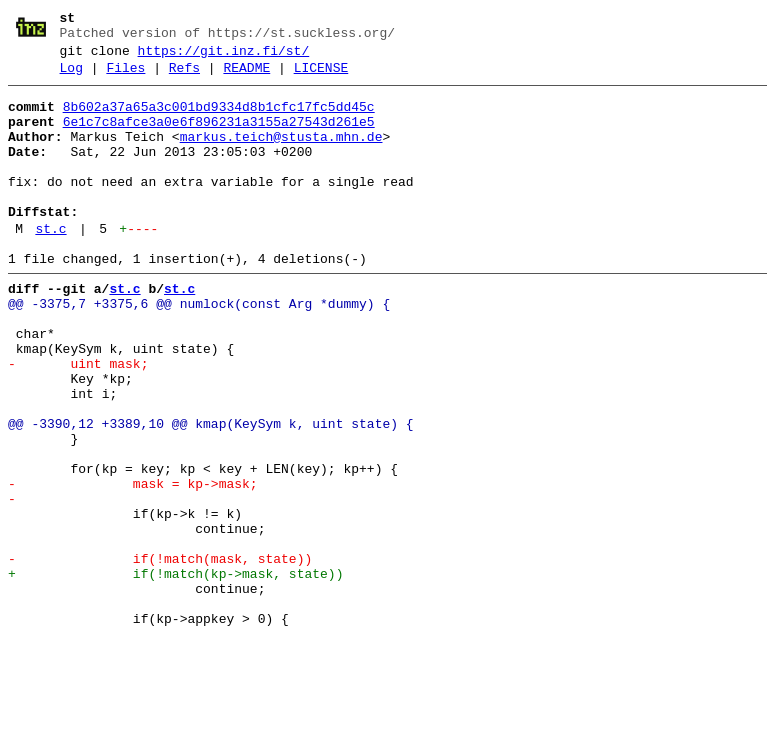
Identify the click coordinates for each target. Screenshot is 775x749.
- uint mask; (78, 421)
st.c (50, 265)
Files (125, 77)
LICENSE (321, 77)
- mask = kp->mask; (133, 565)
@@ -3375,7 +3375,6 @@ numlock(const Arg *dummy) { (199, 349)
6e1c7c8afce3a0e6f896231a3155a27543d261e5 (219, 137)
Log (71, 77)
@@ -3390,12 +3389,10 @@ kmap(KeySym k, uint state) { (211, 493)
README (246, 77)
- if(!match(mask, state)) (160, 655)
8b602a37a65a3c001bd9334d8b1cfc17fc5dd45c (219, 119)
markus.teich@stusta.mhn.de (281, 155)
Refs (184, 77)
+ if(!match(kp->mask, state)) (175, 673)
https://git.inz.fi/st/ (224, 57)
